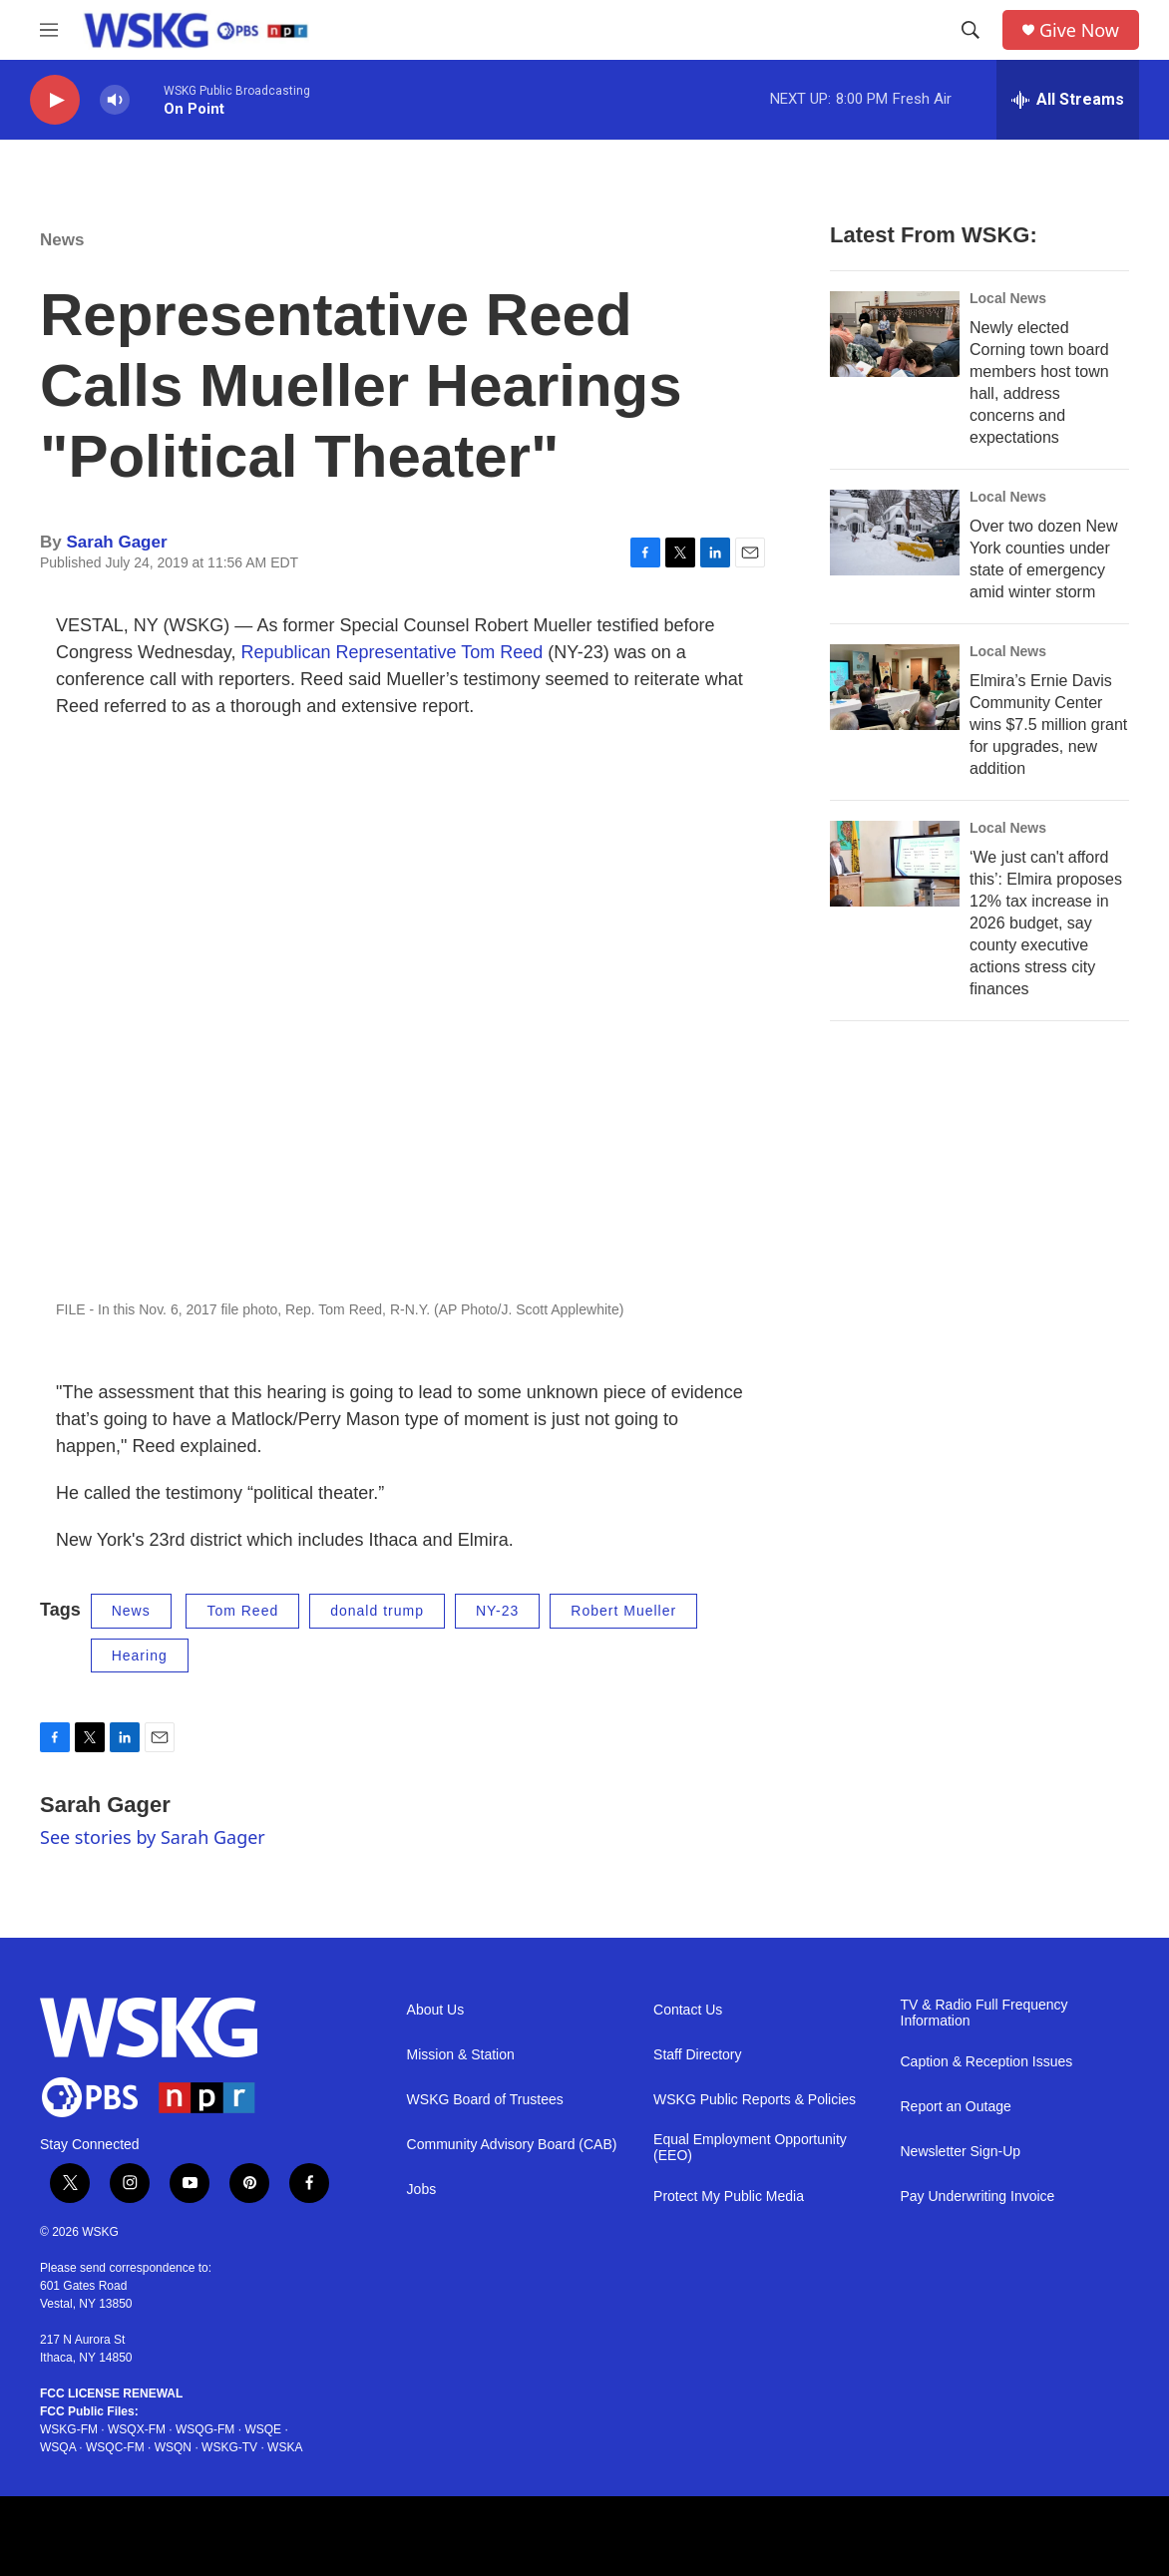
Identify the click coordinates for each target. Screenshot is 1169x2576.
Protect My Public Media (728, 2196)
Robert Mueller (623, 1611)
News (62, 239)
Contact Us (687, 2010)
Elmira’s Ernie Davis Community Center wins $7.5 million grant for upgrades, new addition (1048, 724)
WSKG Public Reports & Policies (754, 2099)
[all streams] (1067, 100)
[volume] (115, 100)
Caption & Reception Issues (987, 2061)
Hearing (140, 1655)
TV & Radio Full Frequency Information (984, 2013)
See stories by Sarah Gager (152, 1837)
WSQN (173, 2447)
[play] (55, 100)
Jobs (422, 2189)
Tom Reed (242, 1611)
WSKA (284, 2447)
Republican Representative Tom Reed (391, 652)
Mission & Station (461, 2054)
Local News (1008, 298)
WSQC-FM (115, 2447)
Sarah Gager (116, 542)
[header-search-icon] (970, 30)
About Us (436, 2010)
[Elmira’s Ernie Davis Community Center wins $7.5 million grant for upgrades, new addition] (895, 687)
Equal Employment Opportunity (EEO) (750, 2147)
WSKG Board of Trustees (485, 2099)
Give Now (1079, 30)
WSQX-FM (137, 2429)
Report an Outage (956, 2106)
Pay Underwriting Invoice (978, 2196)
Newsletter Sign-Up (961, 2151)
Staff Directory (697, 2054)
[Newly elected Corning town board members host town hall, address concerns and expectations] (895, 334)
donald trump (377, 1611)
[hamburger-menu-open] (49, 30)
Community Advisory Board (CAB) (512, 2144)
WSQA (58, 2447)
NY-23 (497, 1611)
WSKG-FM (69, 2429)
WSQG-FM (205, 2429)
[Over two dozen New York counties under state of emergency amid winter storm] (895, 532)
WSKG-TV (229, 2447)
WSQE (262, 2429)
